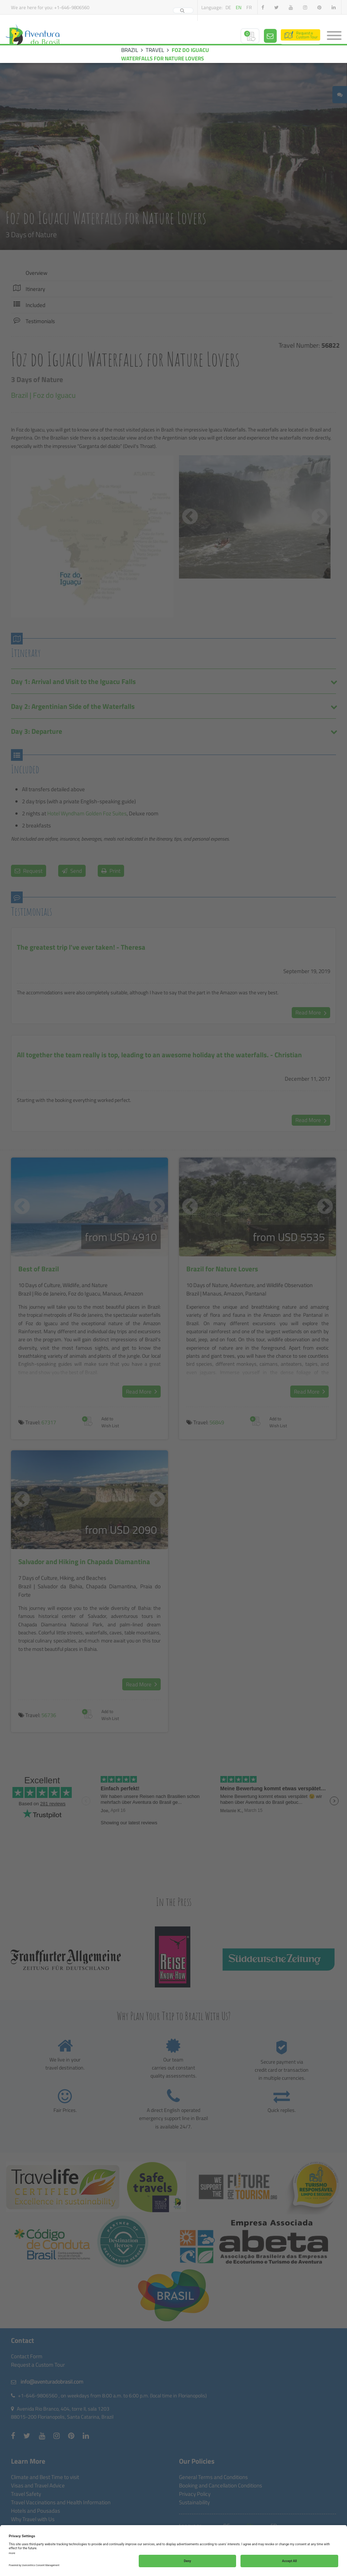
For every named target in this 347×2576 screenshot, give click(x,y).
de (228, 7)
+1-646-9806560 (71, 7)
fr (249, 7)
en (239, 7)
